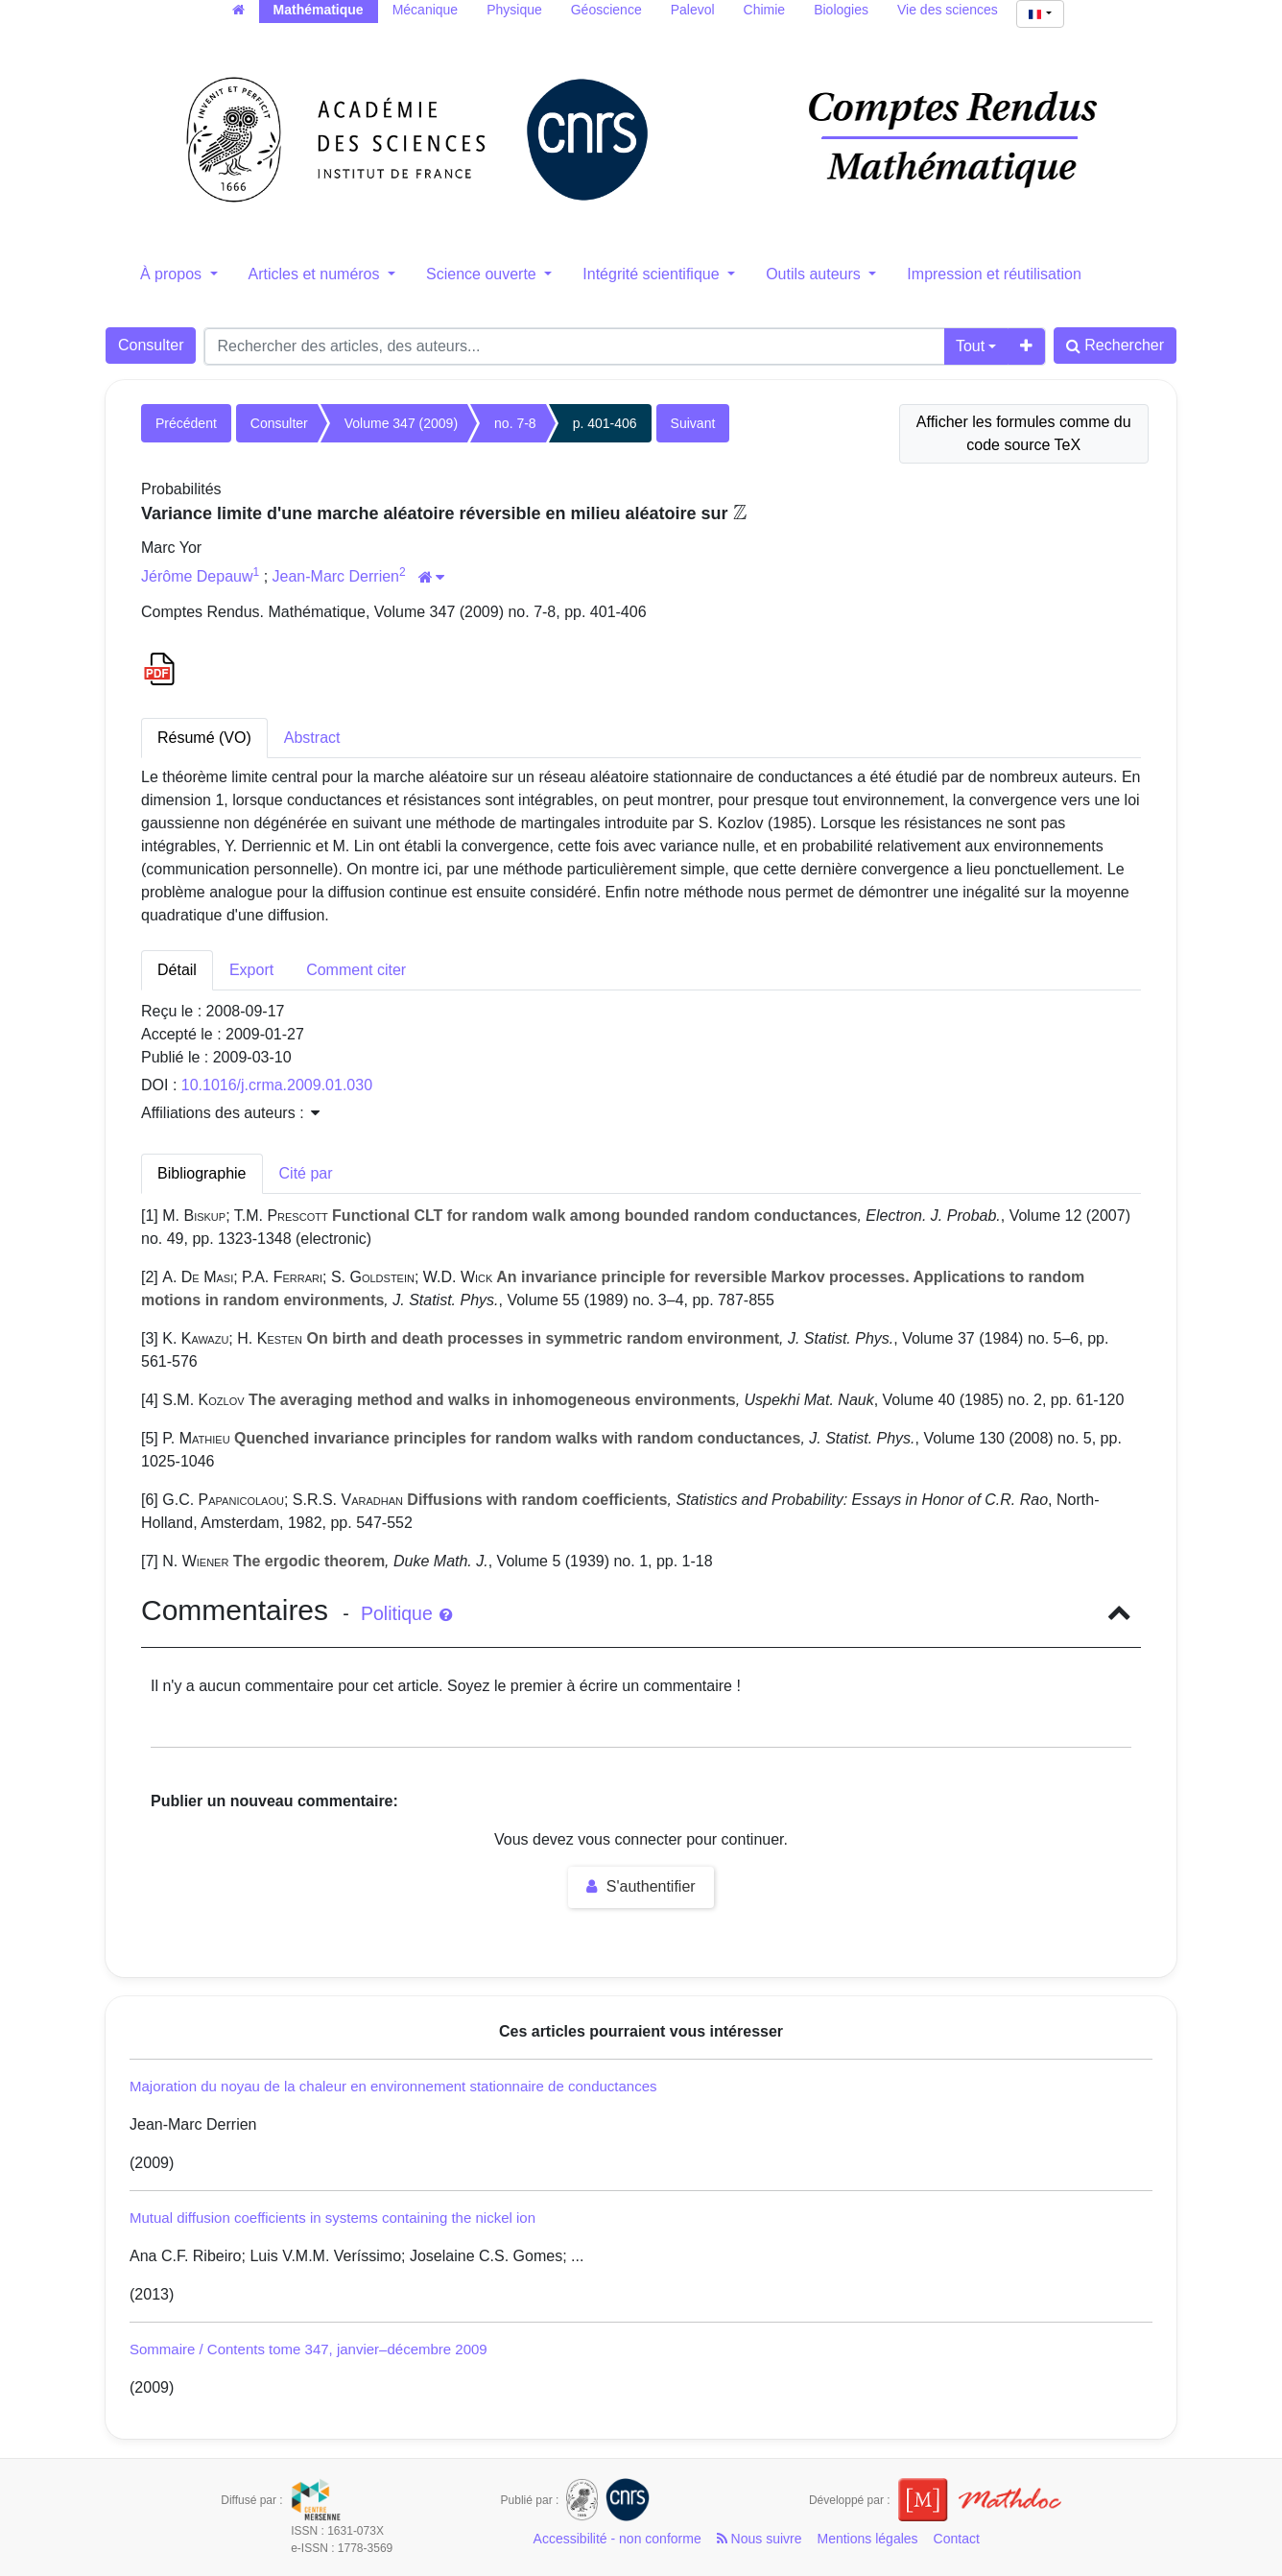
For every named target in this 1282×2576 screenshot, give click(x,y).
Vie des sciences (947, 9)
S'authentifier (640, 1886)
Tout (970, 346)
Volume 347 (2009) (401, 423)
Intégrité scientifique (653, 274)
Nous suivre (759, 2538)
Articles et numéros (316, 274)
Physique (514, 9)
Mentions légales (868, 2538)
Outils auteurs (815, 274)
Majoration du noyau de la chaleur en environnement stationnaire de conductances (393, 2086)
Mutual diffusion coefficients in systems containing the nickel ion (332, 2217)
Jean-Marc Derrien (336, 576)
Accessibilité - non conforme (617, 2538)
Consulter (150, 345)
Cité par (306, 1173)
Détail (177, 970)
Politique (406, 1613)
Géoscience (606, 9)
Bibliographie (202, 1173)
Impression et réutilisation (993, 274)
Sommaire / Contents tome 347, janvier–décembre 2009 (308, 2349)
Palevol (693, 9)
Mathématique (318, 9)
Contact (957, 2538)
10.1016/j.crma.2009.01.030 (276, 1085)
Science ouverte (483, 274)
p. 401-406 (605, 423)
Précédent (186, 423)
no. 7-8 (515, 423)
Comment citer (356, 970)
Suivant (693, 423)
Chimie (765, 9)
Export (251, 970)
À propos (172, 274)
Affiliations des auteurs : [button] (230, 1113)
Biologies (841, 9)
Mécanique (425, 9)
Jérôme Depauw (197, 576)
